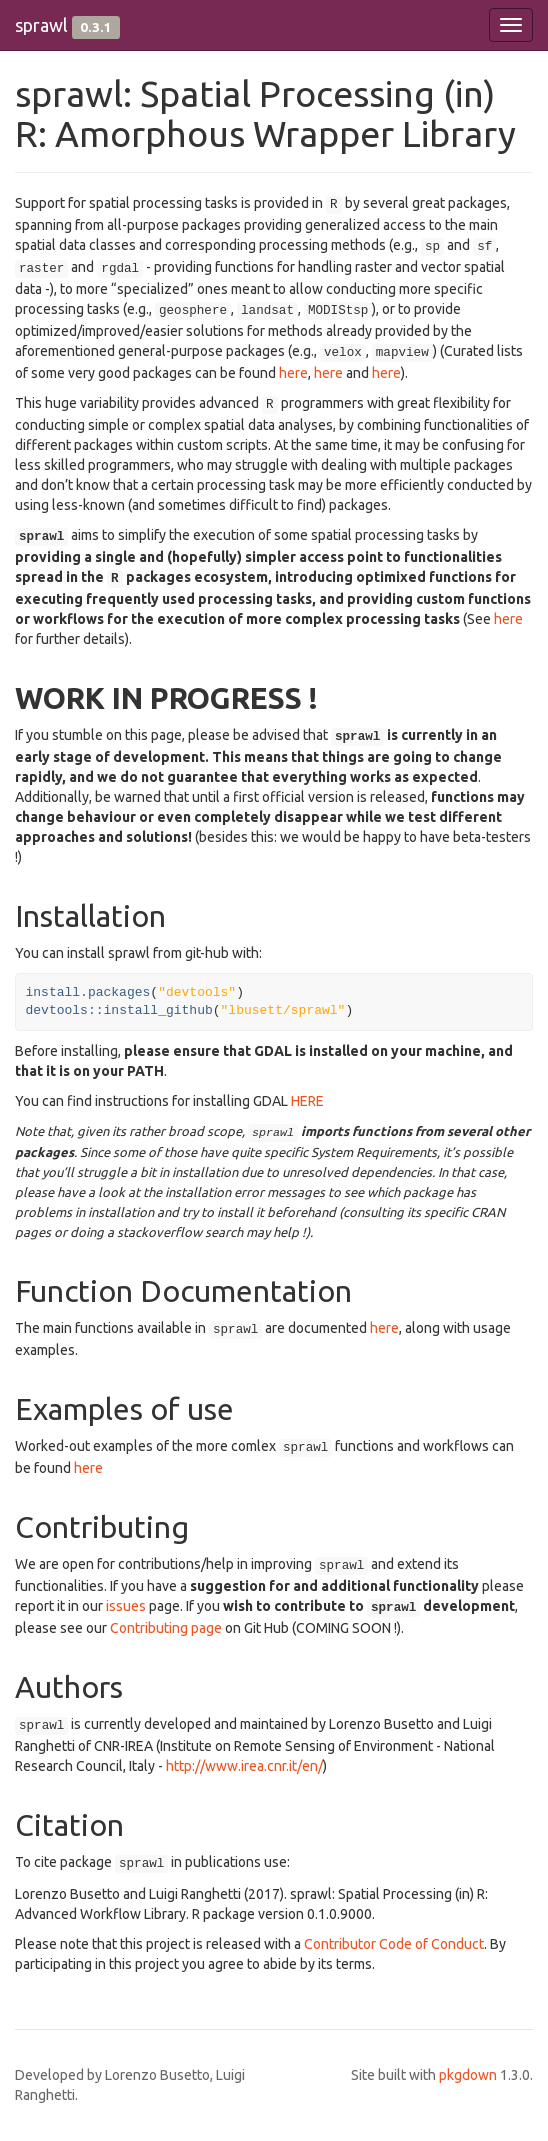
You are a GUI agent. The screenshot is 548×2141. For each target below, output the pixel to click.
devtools (65, 1010)
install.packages (88, 992)
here (293, 373)
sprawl (41, 25)
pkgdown (468, 2075)
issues (126, 1606)
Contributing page (166, 1628)
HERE (307, 1101)
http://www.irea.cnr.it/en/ (244, 1766)
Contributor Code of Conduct (394, 1944)
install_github (158, 1010)
